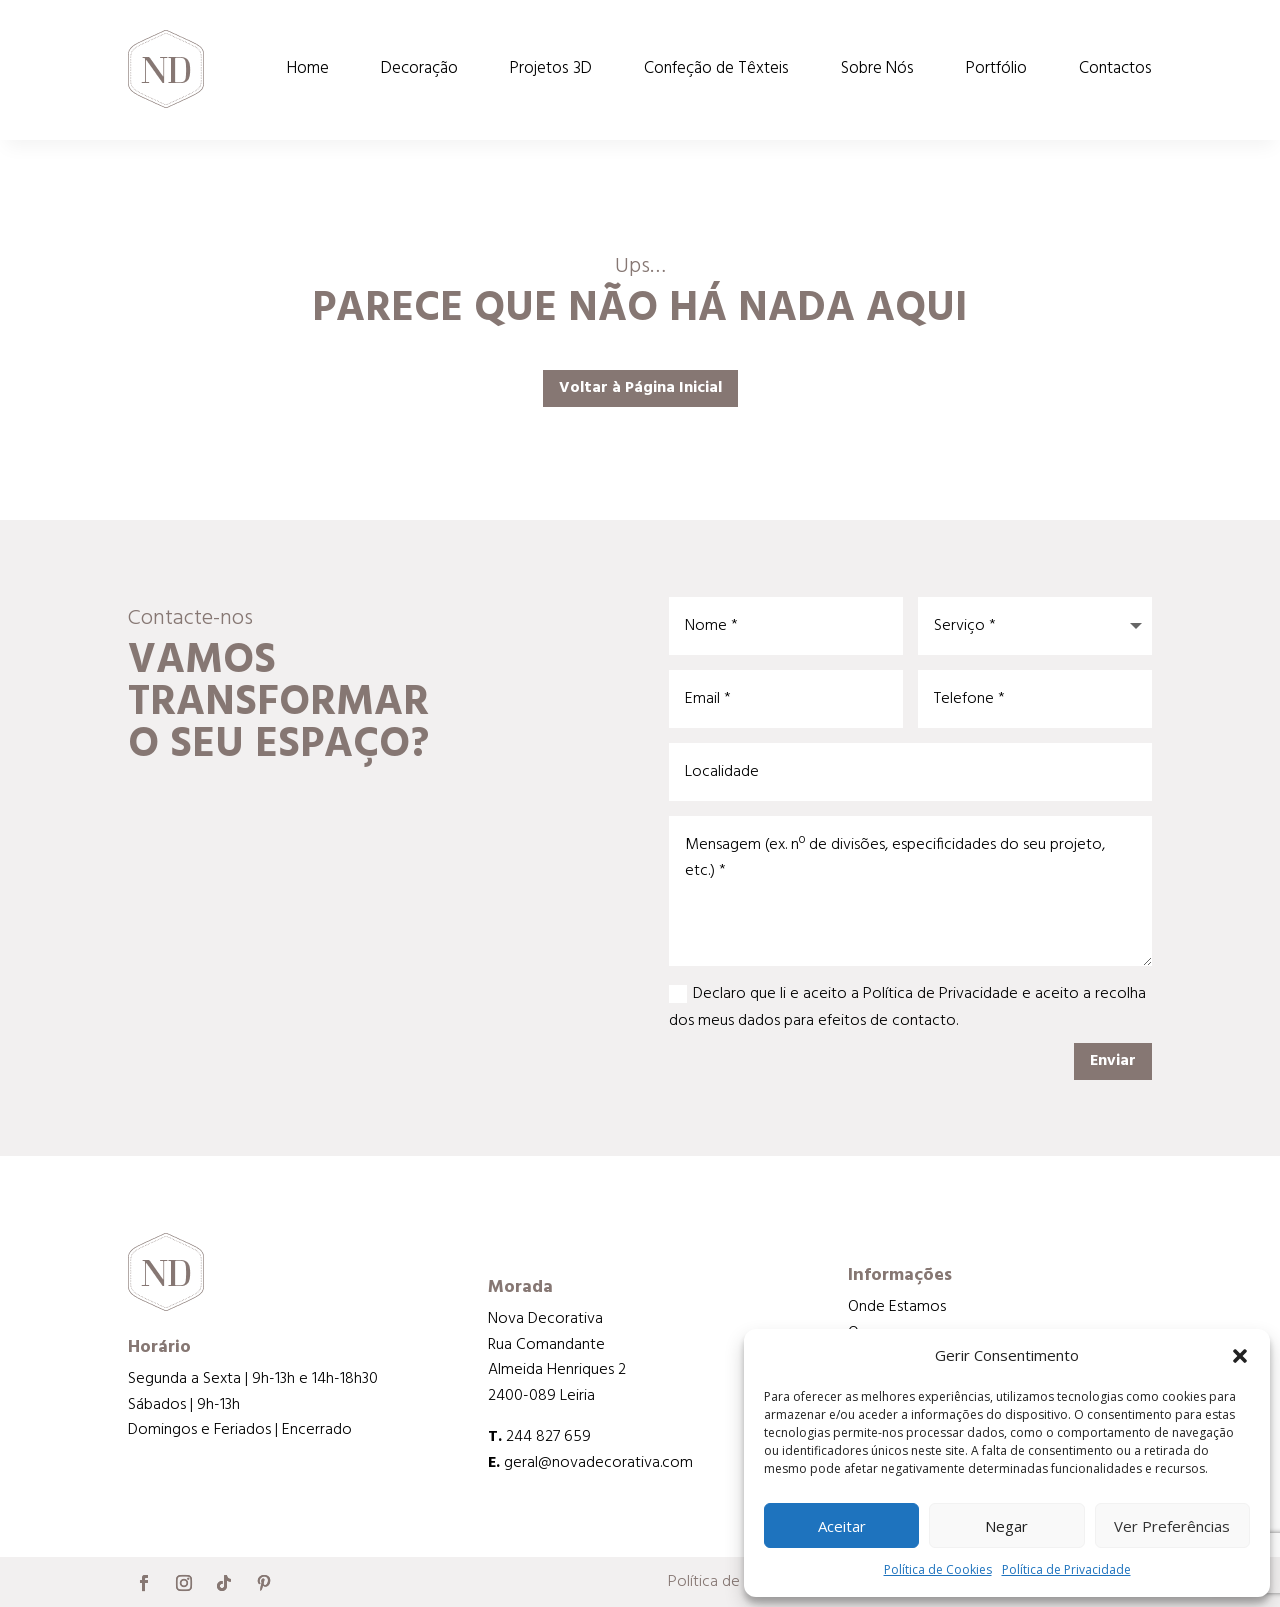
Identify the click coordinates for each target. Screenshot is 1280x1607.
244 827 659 (548, 1437)
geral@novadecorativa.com (598, 1463)
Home (308, 68)
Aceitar (842, 1526)
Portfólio (996, 68)
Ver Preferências (1172, 1526)
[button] (1240, 1356)
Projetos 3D (551, 68)
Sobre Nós (877, 68)
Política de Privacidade (1066, 1569)
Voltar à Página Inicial (640, 388)
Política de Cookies (938, 1569)
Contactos (1115, 68)
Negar (1006, 1526)
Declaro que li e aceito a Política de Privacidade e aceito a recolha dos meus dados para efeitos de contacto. (907, 1007)
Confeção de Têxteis (716, 68)
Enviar (1113, 1061)
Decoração (419, 68)
